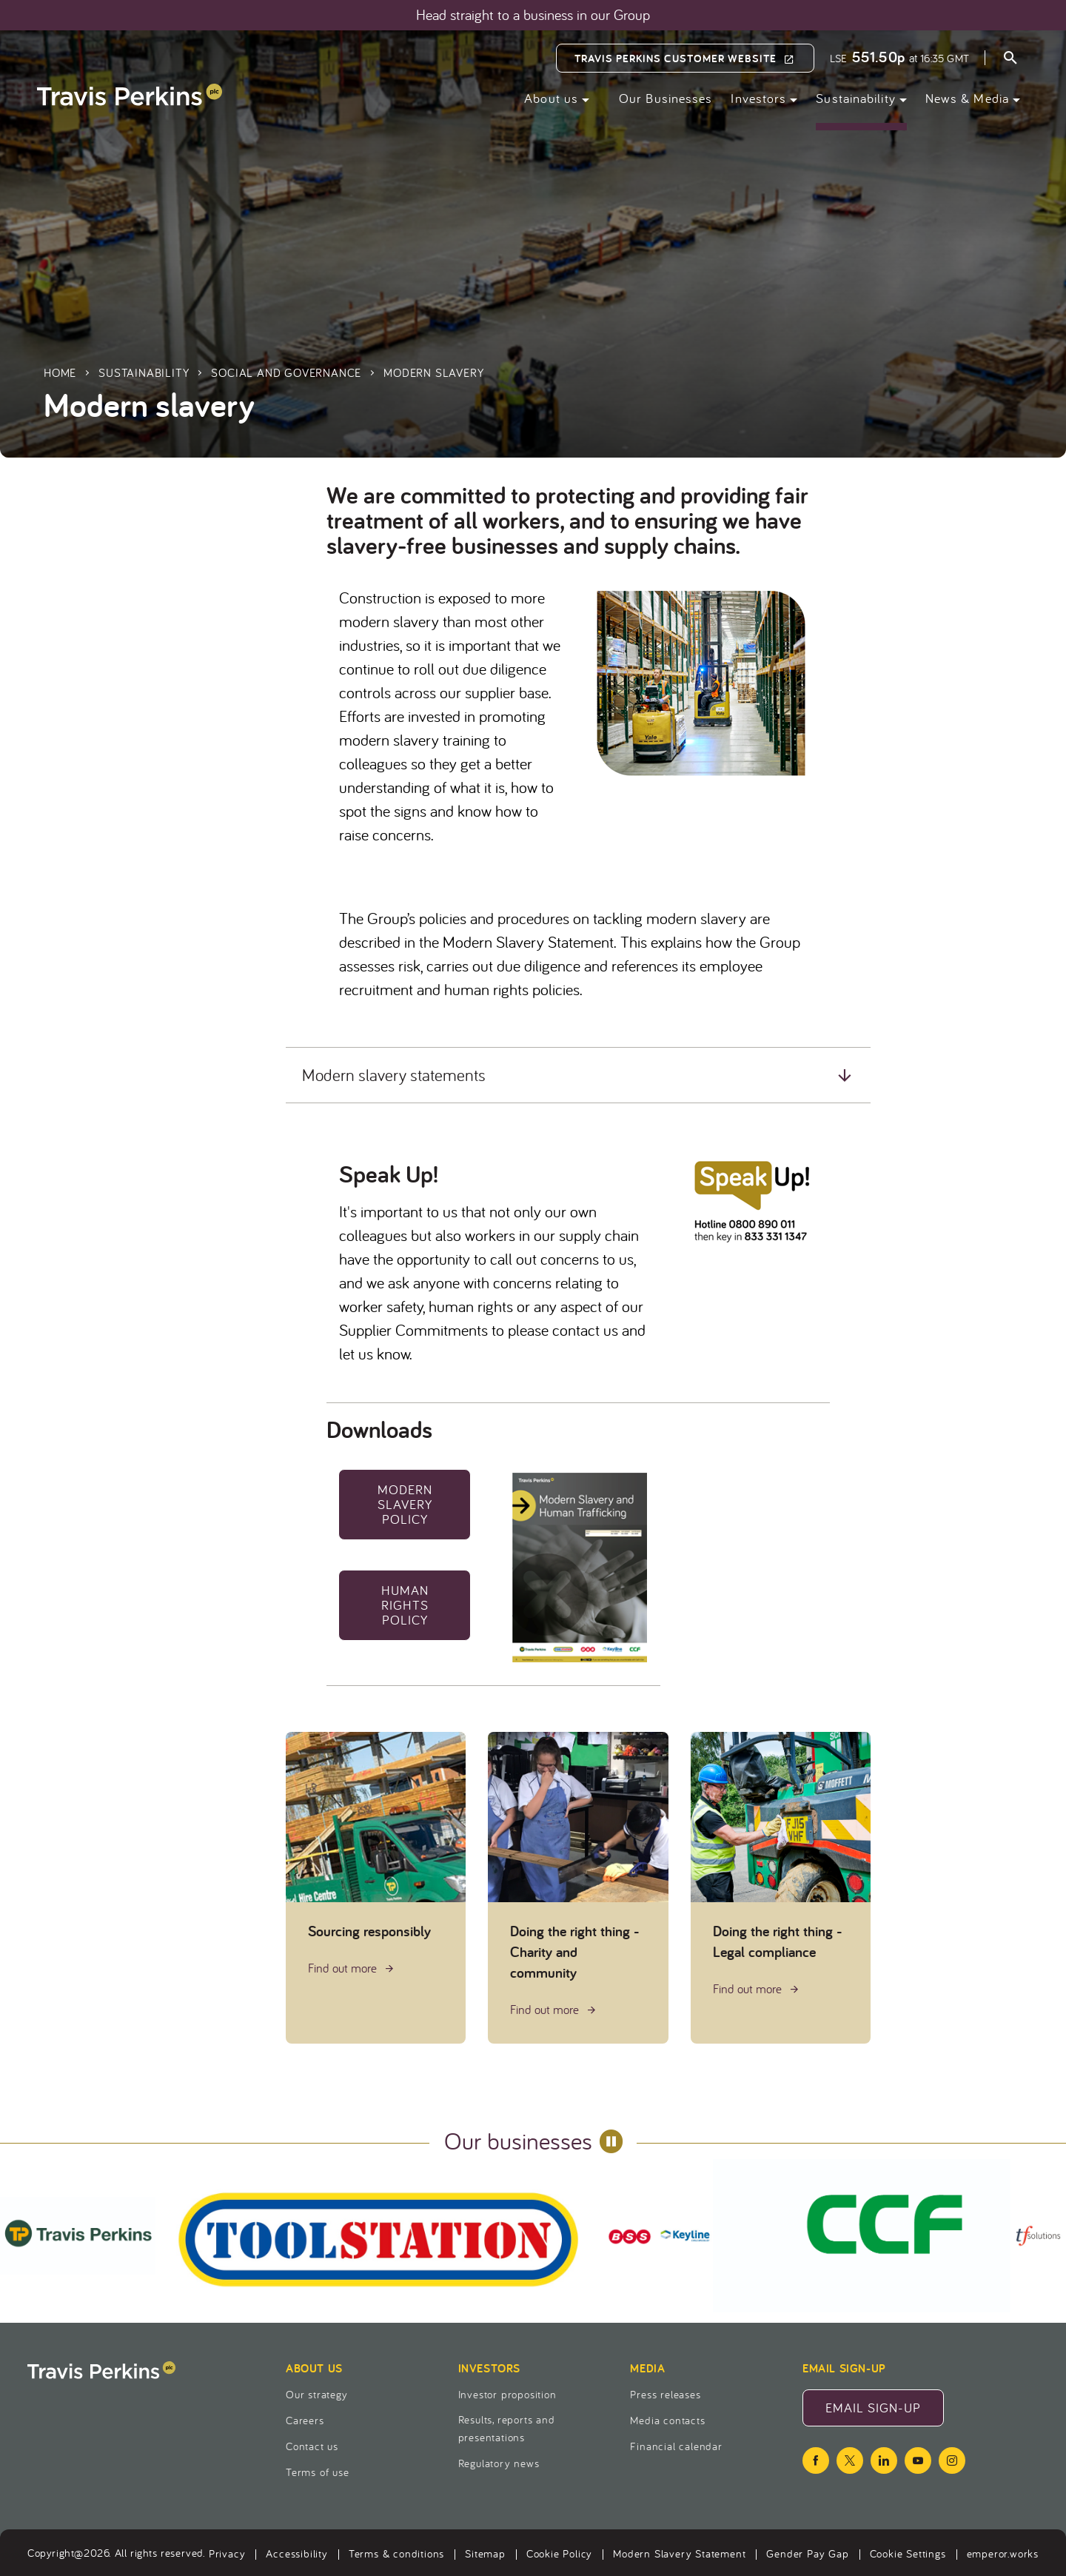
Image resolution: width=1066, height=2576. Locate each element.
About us (551, 98)
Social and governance (286, 372)
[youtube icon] (918, 2460)
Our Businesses (665, 98)
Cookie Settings (908, 2553)
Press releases (665, 2394)
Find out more (344, 1968)
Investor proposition (507, 2394)
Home (60, 372)
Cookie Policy (559, 2553)
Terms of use (317, 2472)
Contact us (312, 2446)
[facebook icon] (815, 2460)
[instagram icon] (952, 2460)
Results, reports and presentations (506, 2428)
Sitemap (485, 2553)
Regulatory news (499, 2463)
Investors (758, 98)
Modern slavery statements (394, 1074)
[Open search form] (1010, 59)
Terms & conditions (396, 2553)
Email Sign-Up (884, 2412)
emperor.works (1003, 2553)
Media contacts (667, 2420)
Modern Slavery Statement (679, 2553)
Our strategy (317, 2394)
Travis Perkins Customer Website (675, 58)
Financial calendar (676, 2446)
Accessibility (296, 2553)
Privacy (227, 2553)
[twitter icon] (850, 2460)
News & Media (967, 98)
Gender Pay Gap (807, 2553)
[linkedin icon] (884, 2460)
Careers (305, 2420)
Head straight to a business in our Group (533, 15)
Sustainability (855, 98)
